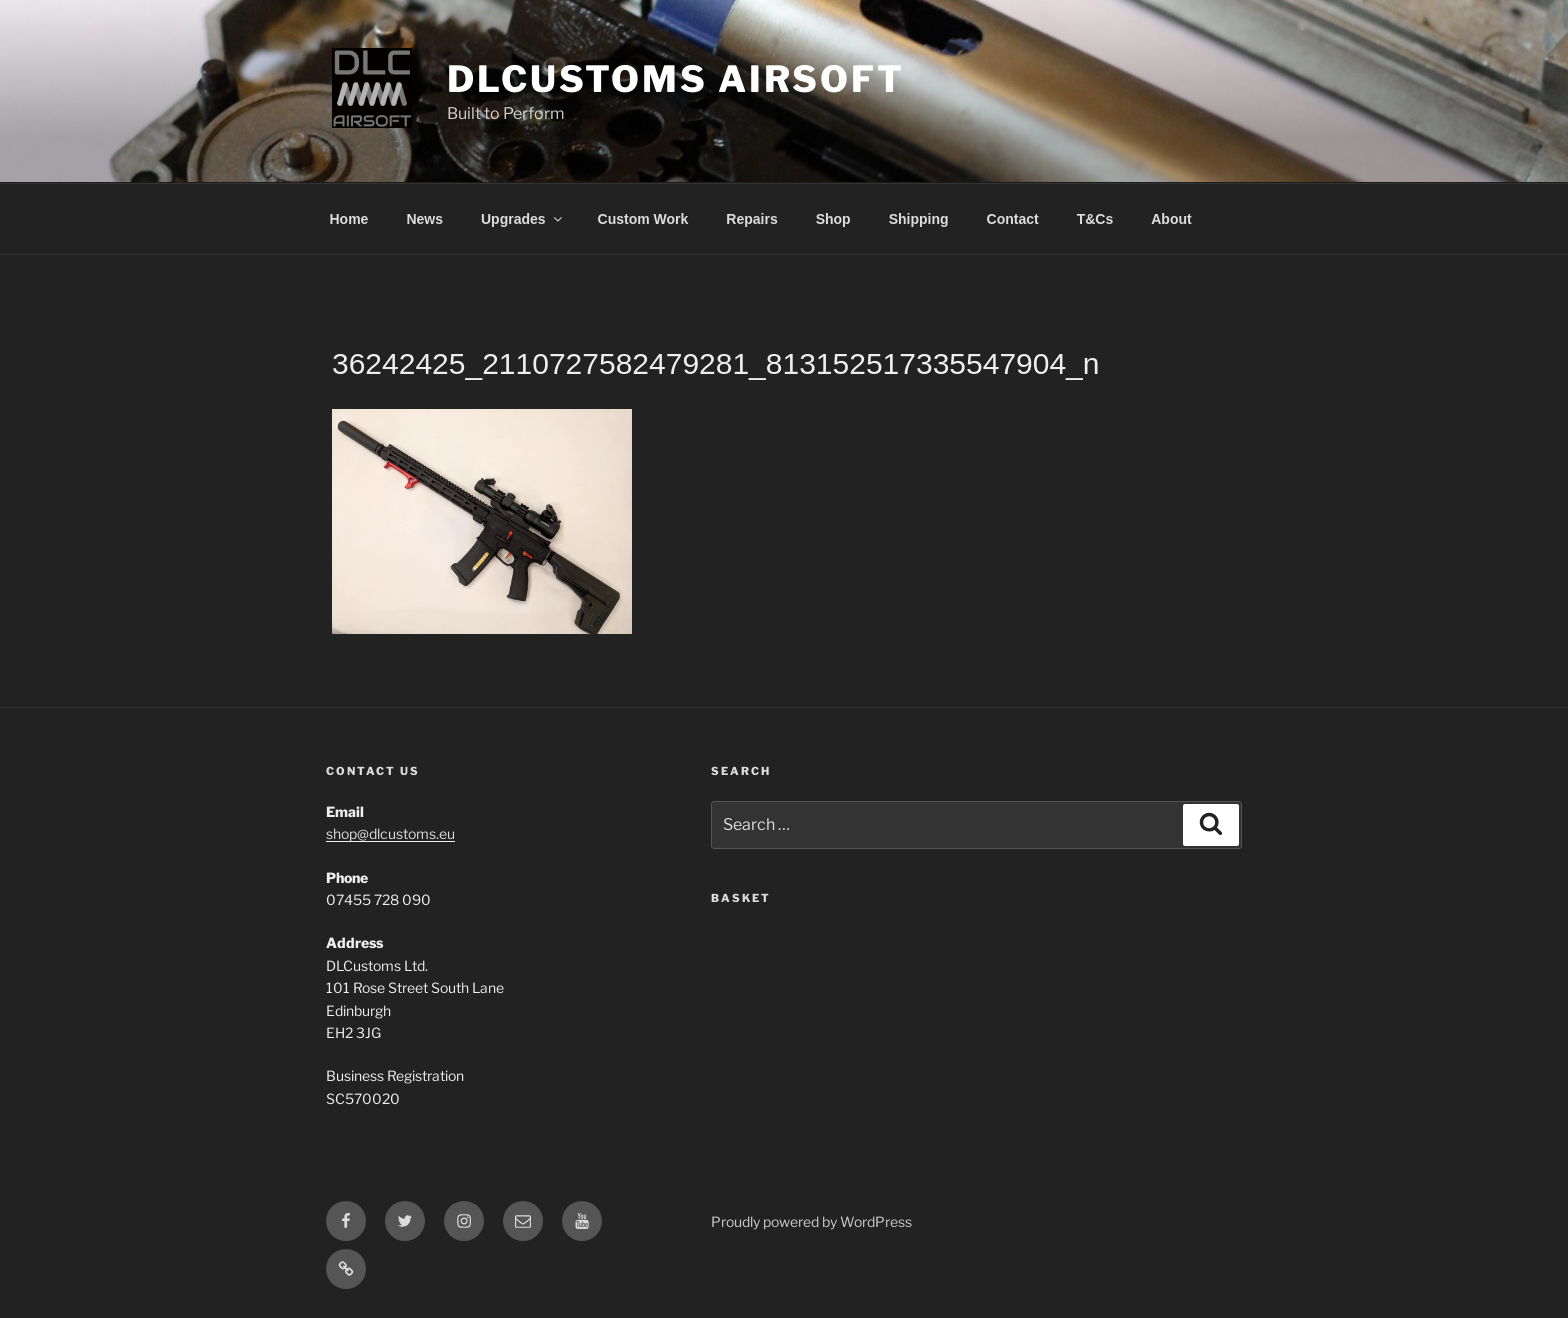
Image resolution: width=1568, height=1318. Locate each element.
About (1171, 219)
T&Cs (1095, 219)
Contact (1013, 219)
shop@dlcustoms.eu (390, 833)
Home (349, 219)
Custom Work (643, 219)
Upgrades (523, 219)
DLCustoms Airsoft (676, 79)
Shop (833, 219)
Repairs (751, 219)
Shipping (919, 219)
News (424, 219)
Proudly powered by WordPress (811, 1221)
